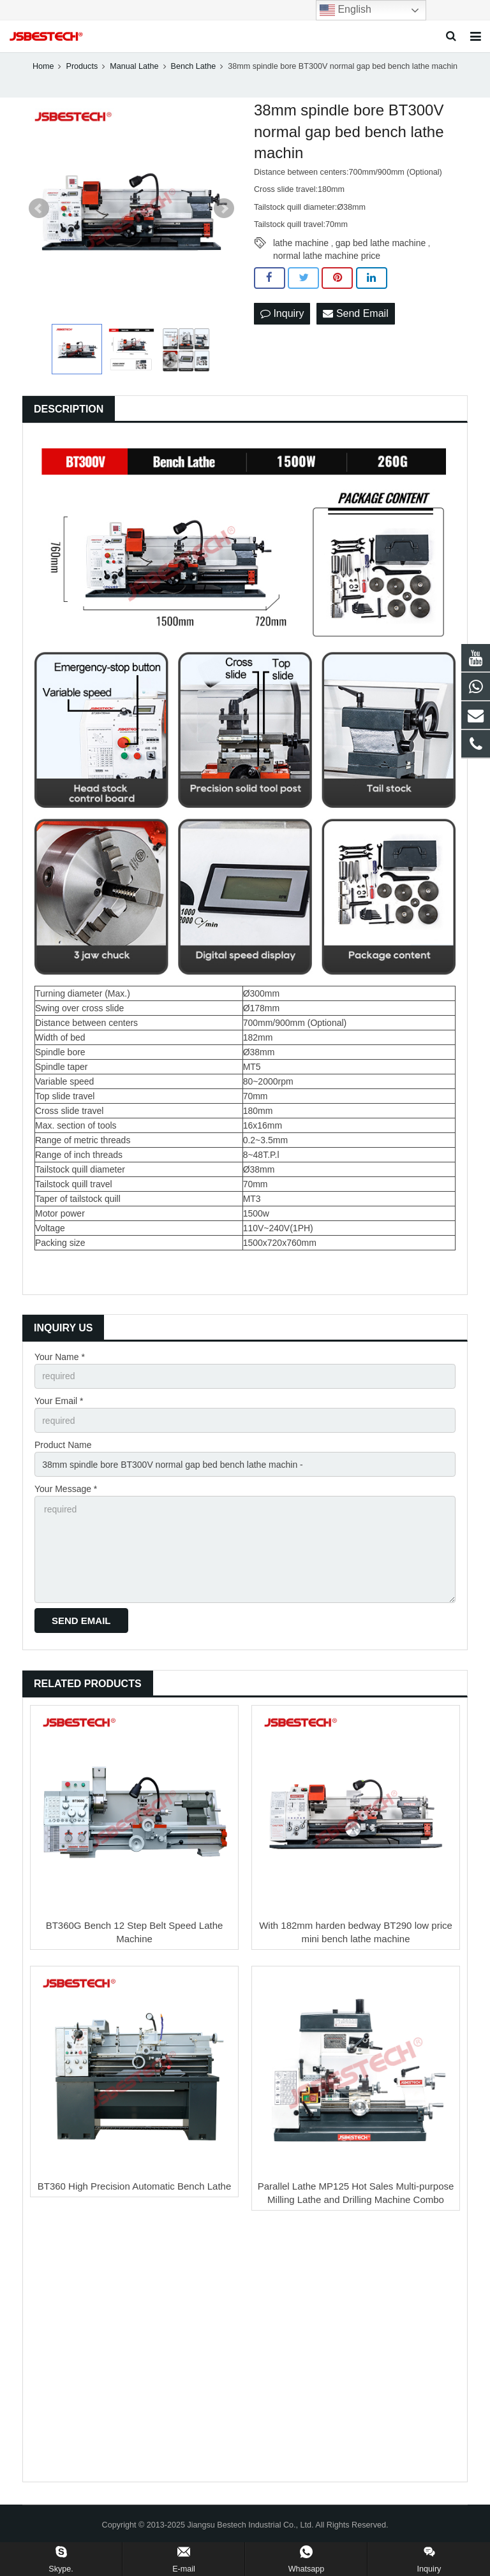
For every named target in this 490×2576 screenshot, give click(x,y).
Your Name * (59, 1357)
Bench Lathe (193, 66)
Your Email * (59, 1401)
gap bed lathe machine (381, 243)
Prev (39, 208)
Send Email (355, 313)
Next (224, 208)
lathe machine (301, 243)
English (345, 10)
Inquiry (282, 313)
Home (43, 66)
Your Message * (65, 1489)
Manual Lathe (134, 66)
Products (82, 66)
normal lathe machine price (326, 256)
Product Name (62, 1445)
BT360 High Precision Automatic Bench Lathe (135, 2186)
